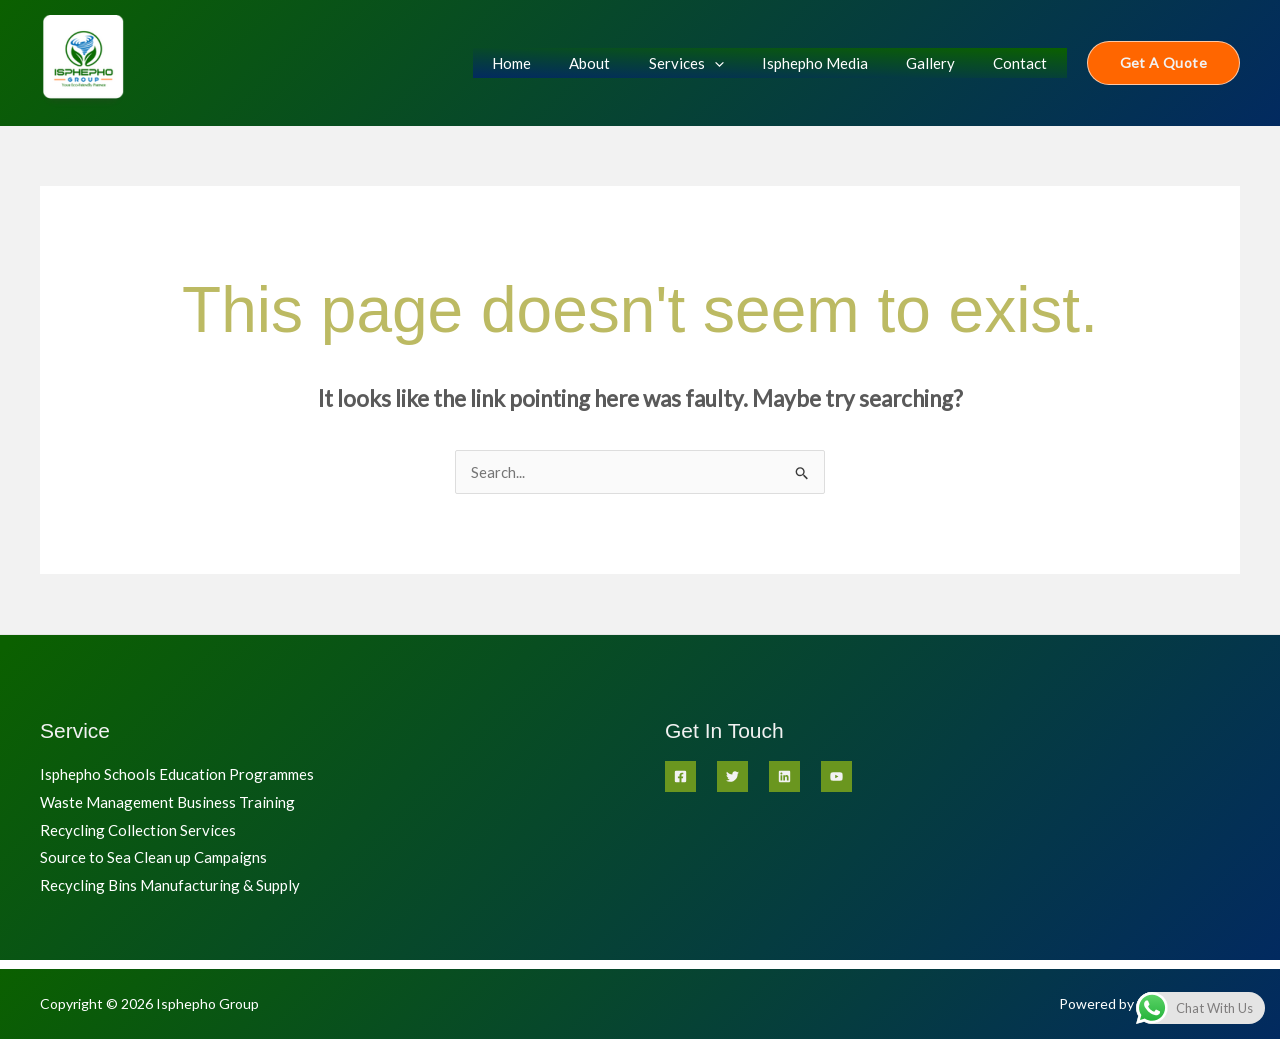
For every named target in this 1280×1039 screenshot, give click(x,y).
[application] (743, 63)
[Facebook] (680, 776)
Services (715, 63)
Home (557, 63)
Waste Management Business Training (167, 802)
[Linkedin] (784, 776)
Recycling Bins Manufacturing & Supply (170, 886)
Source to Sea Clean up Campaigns (153, 858)
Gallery (943, 63)
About (627, 63)
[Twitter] (732, 776)
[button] (1163, 63)
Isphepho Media (836, 63)
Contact (1025, 63)
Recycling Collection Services (138, 830)
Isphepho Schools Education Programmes (177, 774)
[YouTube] (836, 776)
